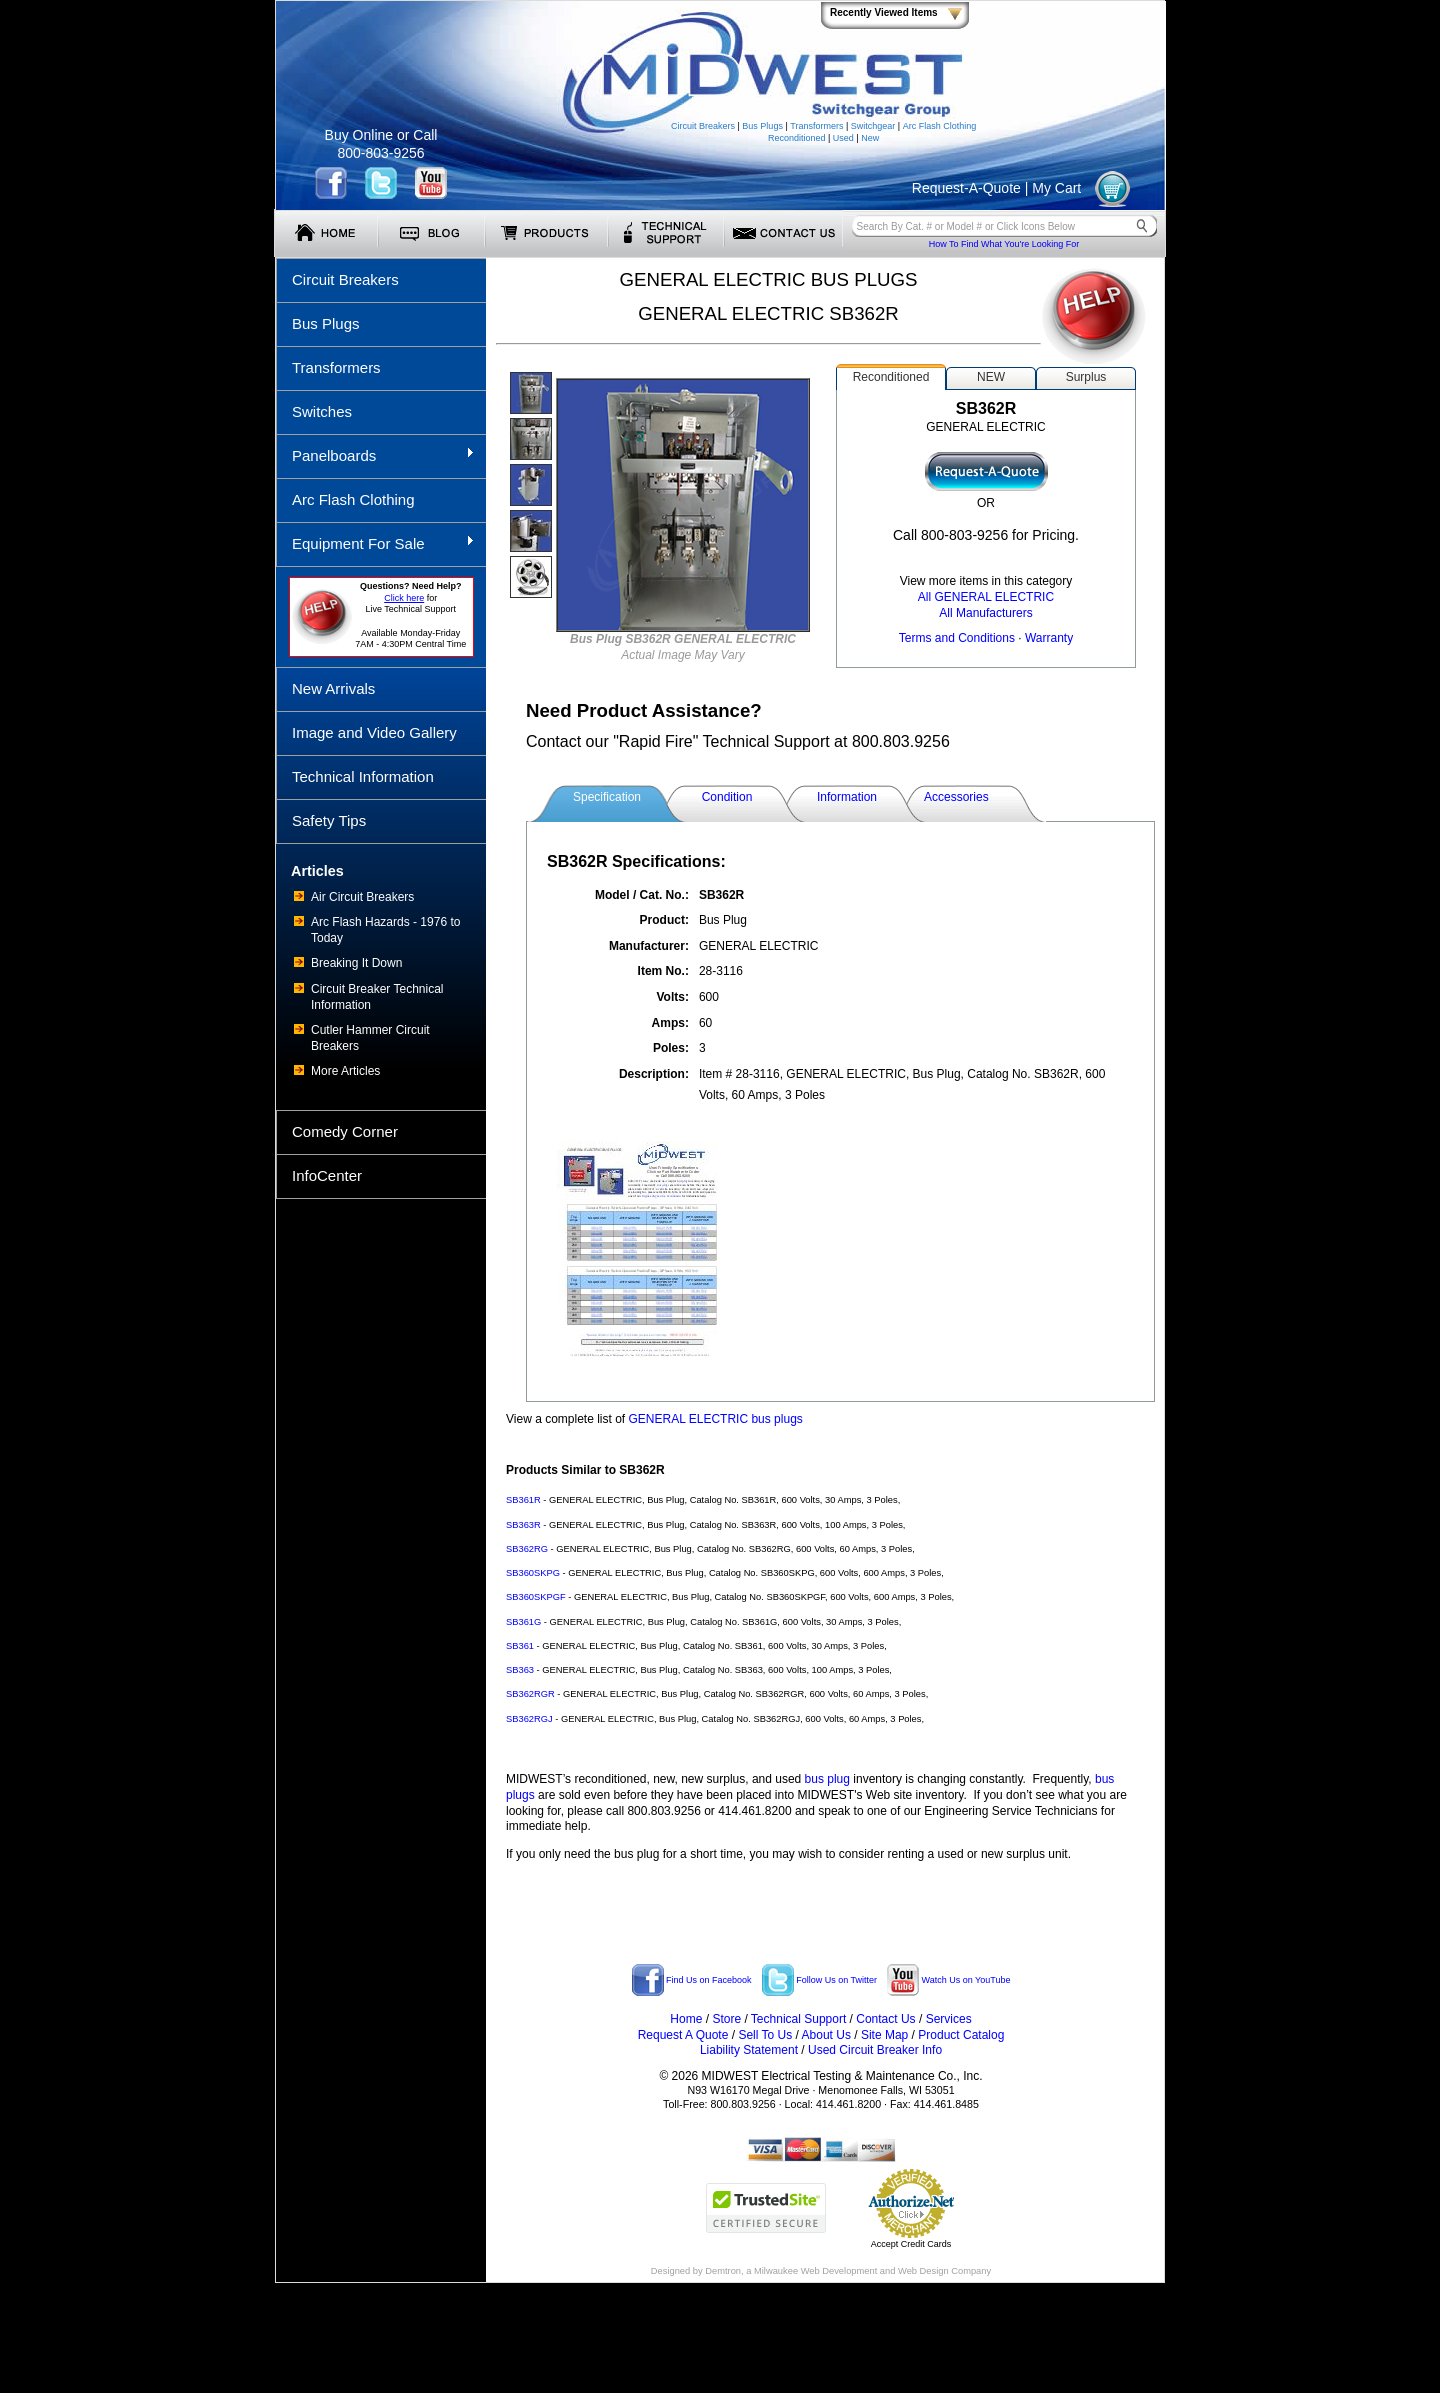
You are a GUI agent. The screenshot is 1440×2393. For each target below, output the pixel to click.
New (870, 138)
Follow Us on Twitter (819, 1980)
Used (843, 138)
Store (726, 2019)
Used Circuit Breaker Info (875, 2050)
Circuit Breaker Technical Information (377, 997)
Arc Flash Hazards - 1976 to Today (385, 930)
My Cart (1056, 188)
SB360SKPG (533, 1573)
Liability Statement (749, 2050)
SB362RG (527, 1549)
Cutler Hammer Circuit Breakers (370, 1038)
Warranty (1049, 638)
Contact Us (885, 2019)
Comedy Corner (345, 1131)
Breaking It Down (356, 963)
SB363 (520, 1670)
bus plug (827, 1779)
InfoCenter (327, 1175)
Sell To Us (765, 2035)
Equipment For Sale (375, 543)
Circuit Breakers (703, 126)
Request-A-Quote (966, 188)
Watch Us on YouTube (948, 1980)
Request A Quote (683, 2035)
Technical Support (798, 2019)
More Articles (345, 1071)
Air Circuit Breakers (362, 897)
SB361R (523, 1500)
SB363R (523, 1525)
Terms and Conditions (957, 638)
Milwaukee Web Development (815, 2271)
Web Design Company (944, 2271)
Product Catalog (961, 2035)
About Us (826, 2035)
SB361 (520, 1646)
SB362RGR (530, 1694)
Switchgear (873, 126)
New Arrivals (333, 688)
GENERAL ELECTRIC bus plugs (716, 1419)
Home (686, 2019)
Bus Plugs (762, 126)
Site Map (884, 2035)
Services (949, 2019)
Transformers (816, 126)
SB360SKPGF (536, 1597)
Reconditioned (797, 138)
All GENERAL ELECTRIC (986, 597)
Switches (322, 411)
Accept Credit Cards (911, 2244)
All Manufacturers (985, 613)
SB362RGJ (529, 1719)
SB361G (523, 1622)
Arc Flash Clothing (940, 126)
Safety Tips (329, 820)
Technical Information (363, 776)
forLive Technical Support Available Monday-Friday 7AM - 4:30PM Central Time (410, 615)
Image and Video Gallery (374, 732)
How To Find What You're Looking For (1004, 244)
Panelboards (375, 455)
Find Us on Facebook (692, 1980)
